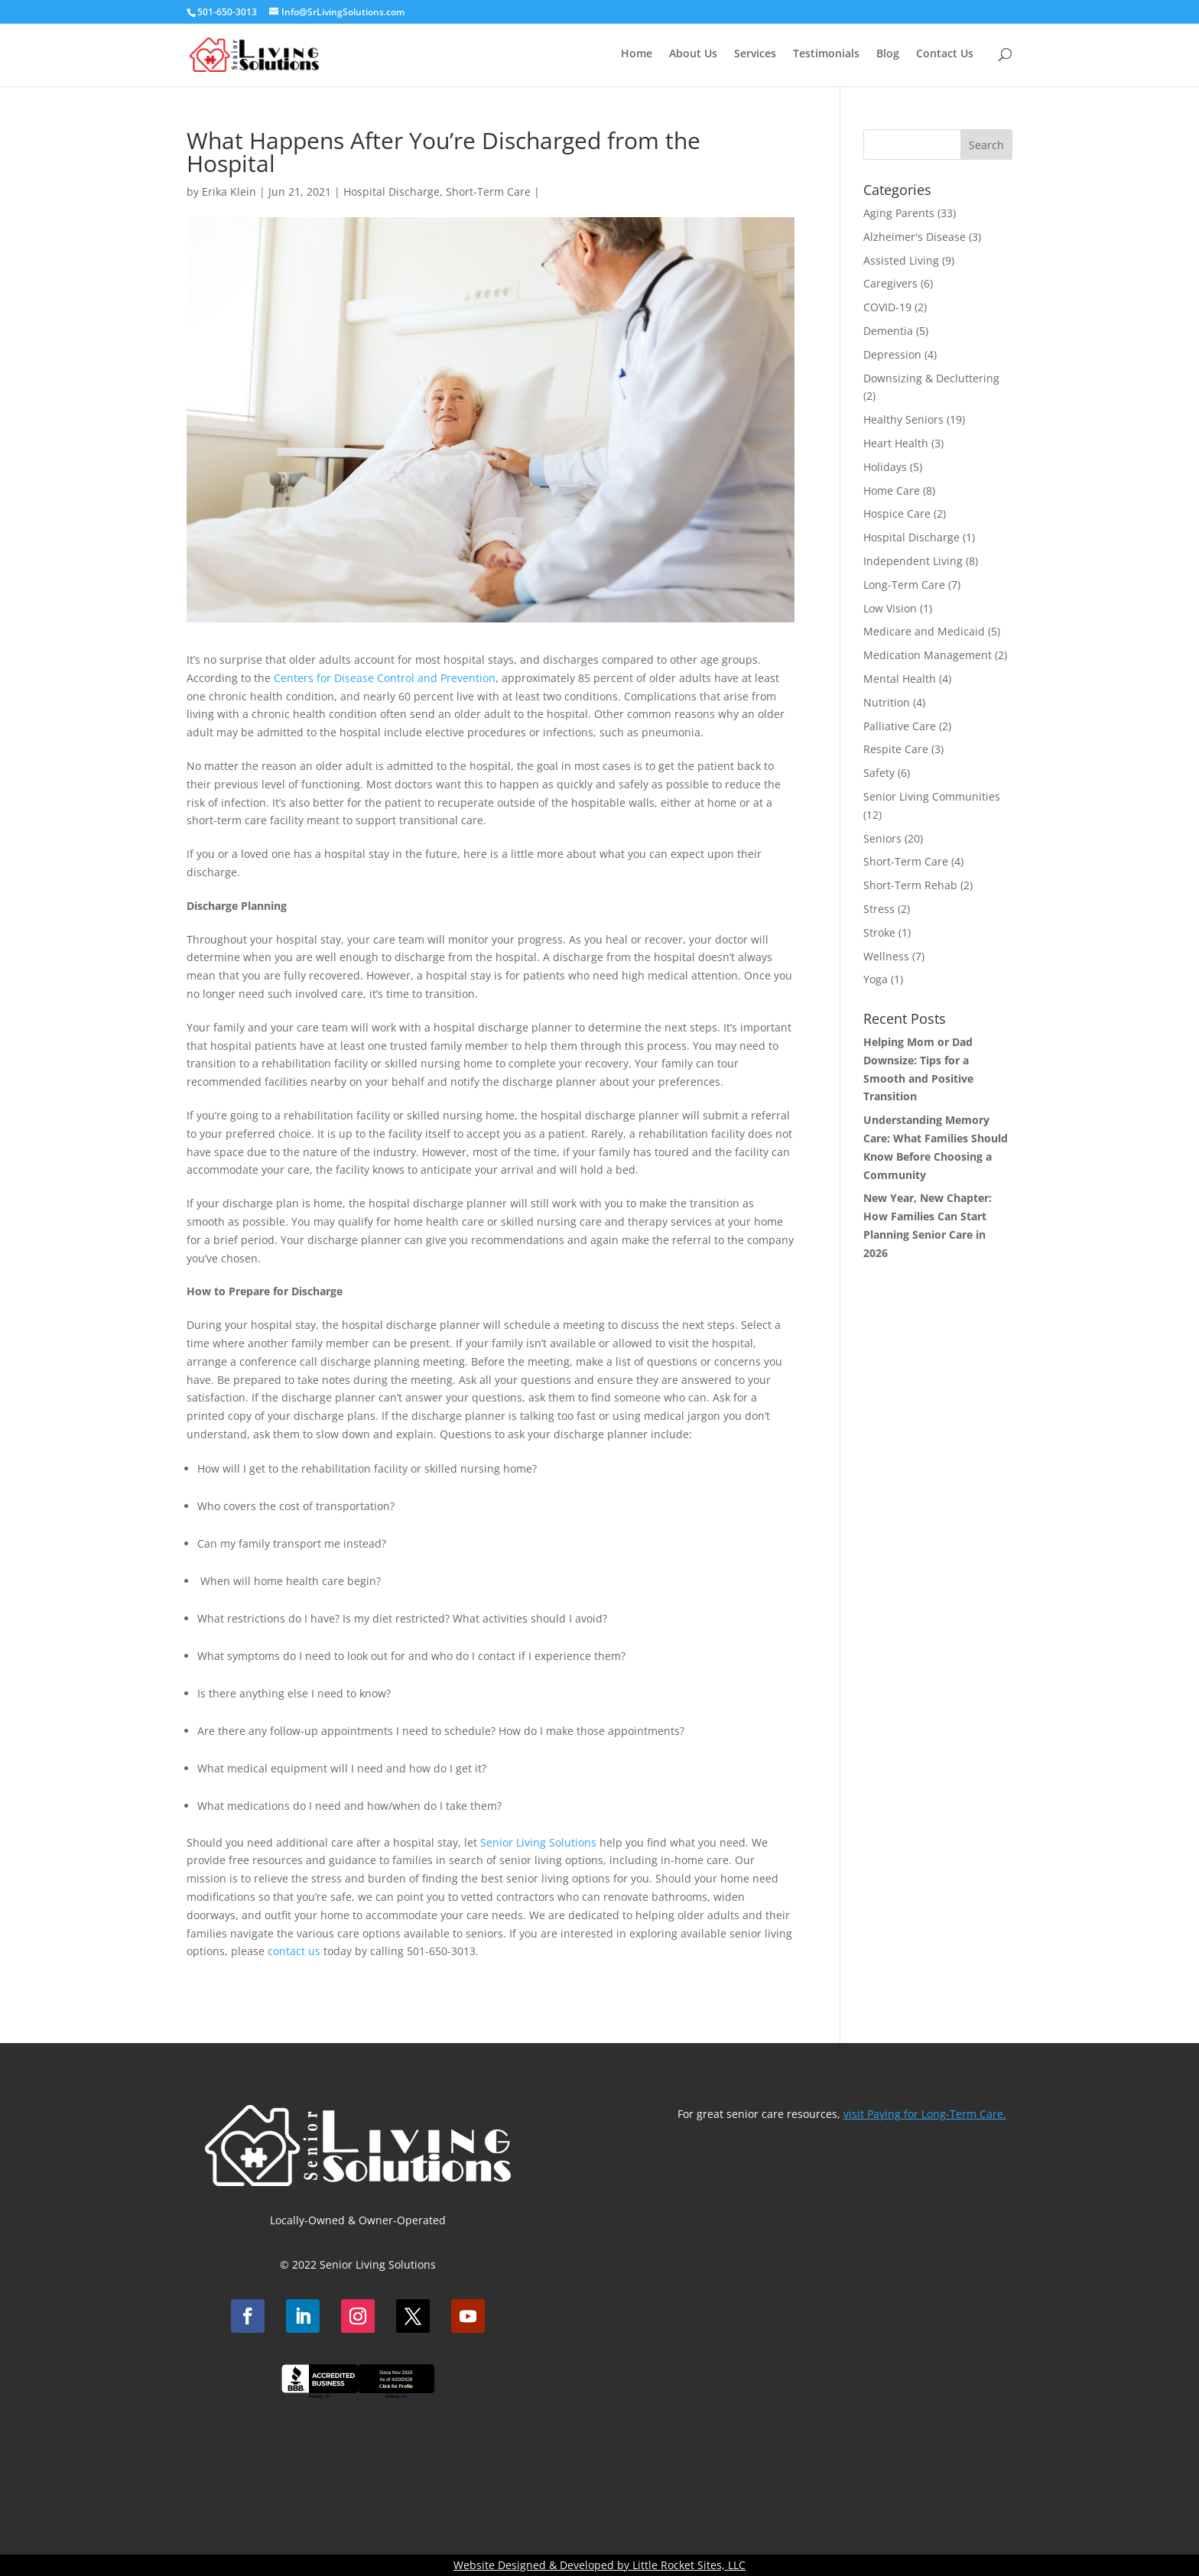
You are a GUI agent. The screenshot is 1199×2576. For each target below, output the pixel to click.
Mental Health (899, 678)
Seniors (882, 838)
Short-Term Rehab (910, 885)
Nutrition (886, 702)
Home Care (891, 490)
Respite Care (895, 749)
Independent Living (913, 561)
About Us (693, 54)
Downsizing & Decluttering (931, 378)
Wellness (886, 956)
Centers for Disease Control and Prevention (385, 678)
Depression (892, 354)
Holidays (885, 467)
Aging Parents (898, 213)
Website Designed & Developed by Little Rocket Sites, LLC (599, 2565)
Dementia (888, 330)
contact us (294, 1951)
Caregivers (890, 283)
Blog (887, 54)
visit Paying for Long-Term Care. (924, 2114)
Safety (879, 772)
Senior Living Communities (931, 796)
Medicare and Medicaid (924, 631)
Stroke (879, 932)
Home (636, 54)
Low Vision (890, 608)
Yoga (875, 979)
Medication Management (927, 655)
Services (755, 54)
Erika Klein (229, 191)
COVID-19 (887, 307)
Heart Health (895, 443)
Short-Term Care (488, 191)
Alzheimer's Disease (914, 236)
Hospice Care (897, 513)
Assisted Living (901, 260)
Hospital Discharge (391, 191)
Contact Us (944, 54)
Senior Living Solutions (538, 1842)
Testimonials (826, 54)
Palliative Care (899, 726)
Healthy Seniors (903, 419)
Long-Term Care (904, 584)
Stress (879, 908)
